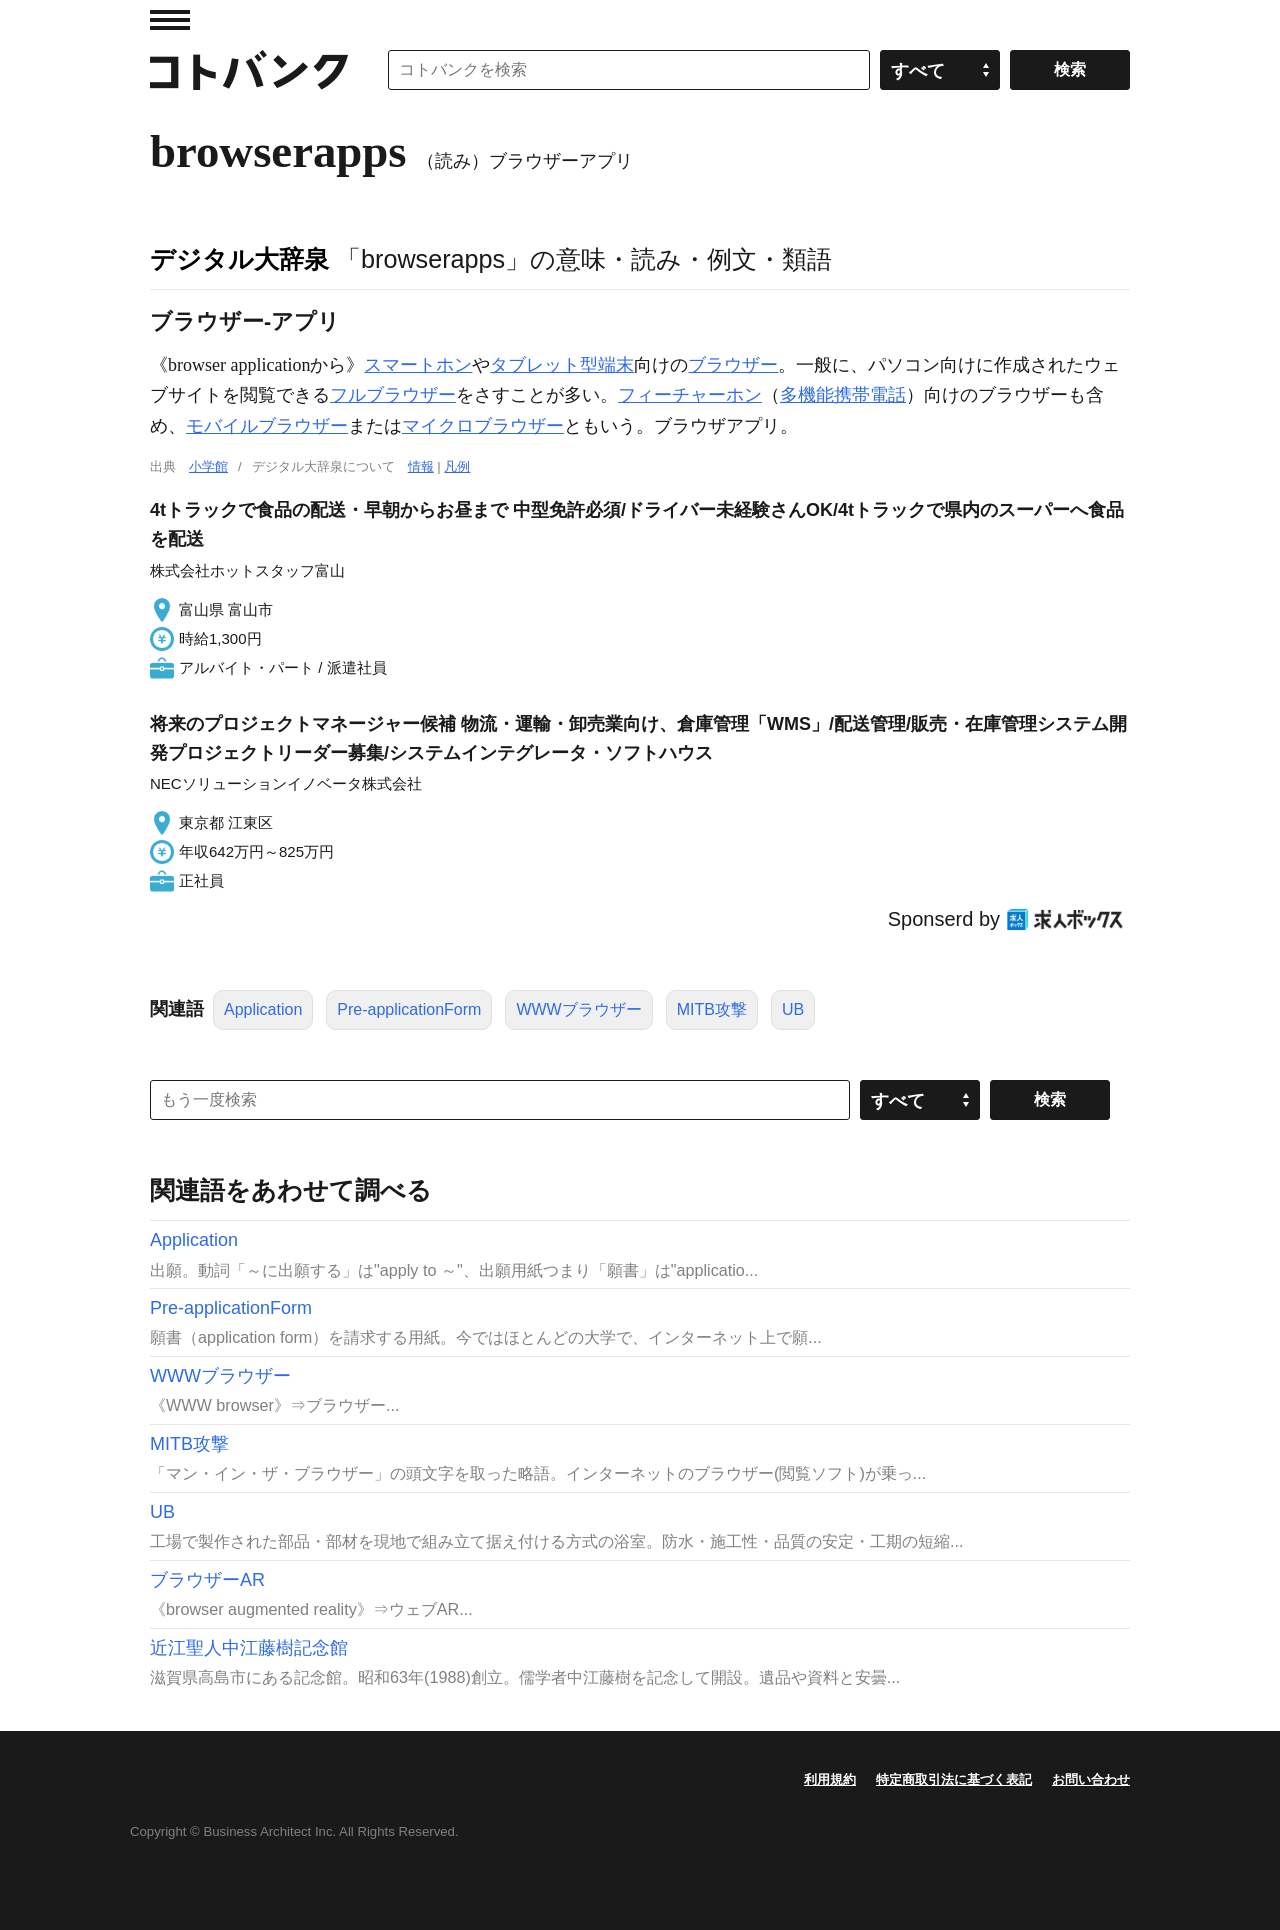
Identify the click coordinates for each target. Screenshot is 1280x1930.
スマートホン (418, 365)
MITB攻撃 (712, 1009)
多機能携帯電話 (843, 395)
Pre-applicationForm (409, 1009)
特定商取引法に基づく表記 (954, 1779)
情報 (421, 466)
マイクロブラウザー (483, 426)
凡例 (457, 466)
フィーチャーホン (690, 395)
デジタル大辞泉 (239, 259)
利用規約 (830, 1779)
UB (793, 1009)
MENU (170, 20)
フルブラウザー (393, 395)
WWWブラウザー (578, 1009)
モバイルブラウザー (267, 426)
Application (263, 1009)
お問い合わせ (1091, 1779)
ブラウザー (733, 365)
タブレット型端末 (562, 365)
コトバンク (249, 70)
